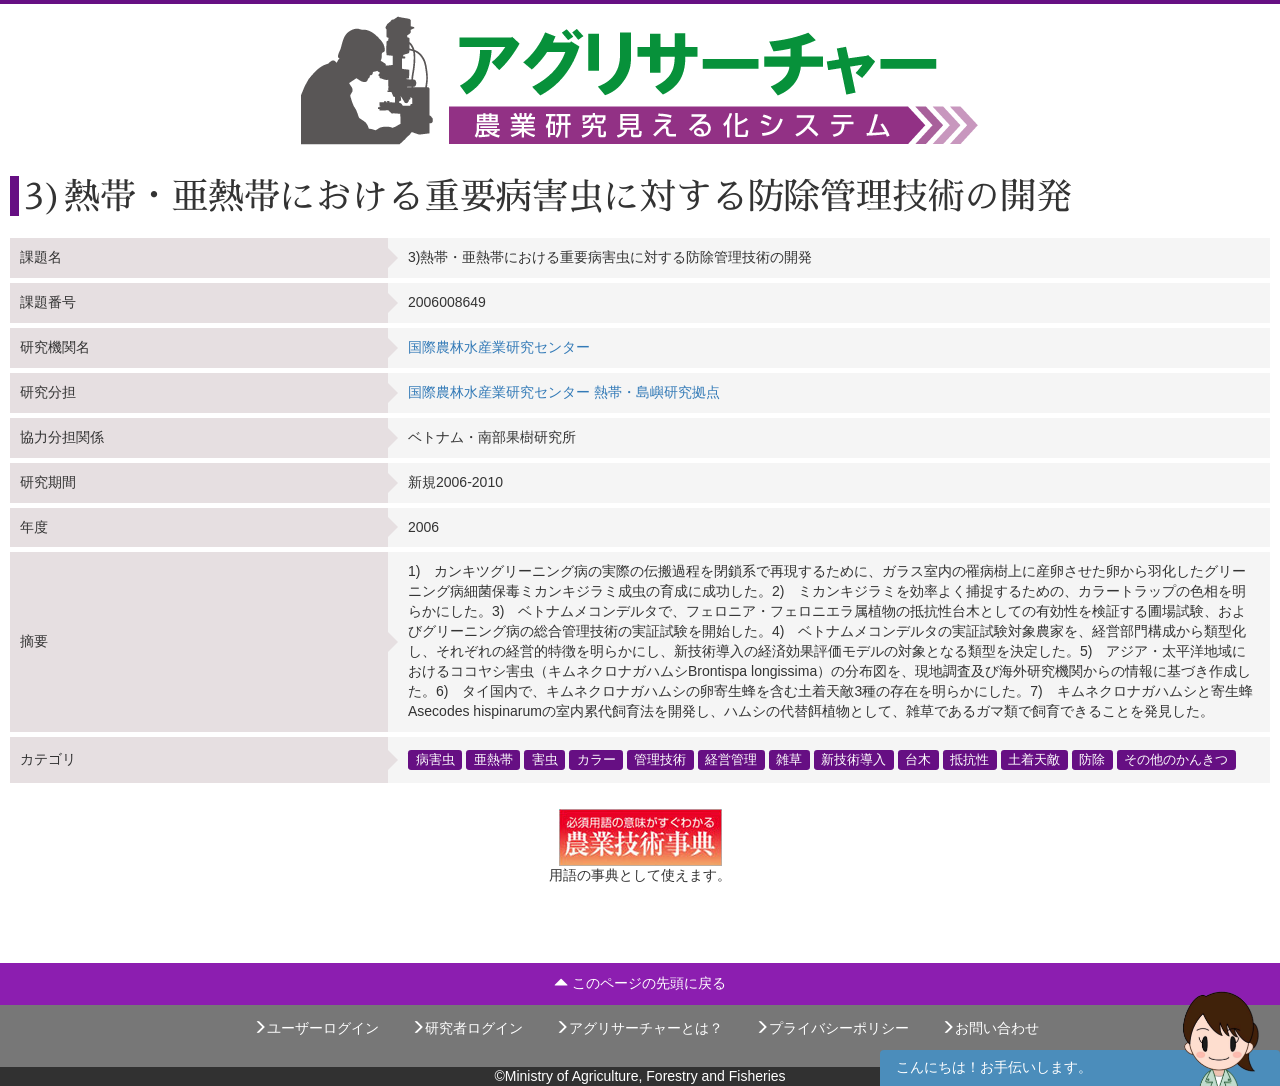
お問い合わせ (990, 1028)
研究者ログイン (467, 1028)
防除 (1092, 759)
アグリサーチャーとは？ (639, 1028)
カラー (596, 759)
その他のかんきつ (1176, 759)
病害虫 (435, 759)
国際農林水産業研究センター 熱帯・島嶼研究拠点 (564, 392)
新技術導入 (853, 759)
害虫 (545, 759)
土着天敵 (1034, 759)
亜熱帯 (493, 759)
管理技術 (660, 759)
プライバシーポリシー (832, 1028)
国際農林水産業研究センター (499, 347)
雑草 (789, 759)
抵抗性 (969, 759)
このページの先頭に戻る (640, 983)
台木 (918, 759)
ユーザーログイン (316, 1028)
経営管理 (731, 759)
